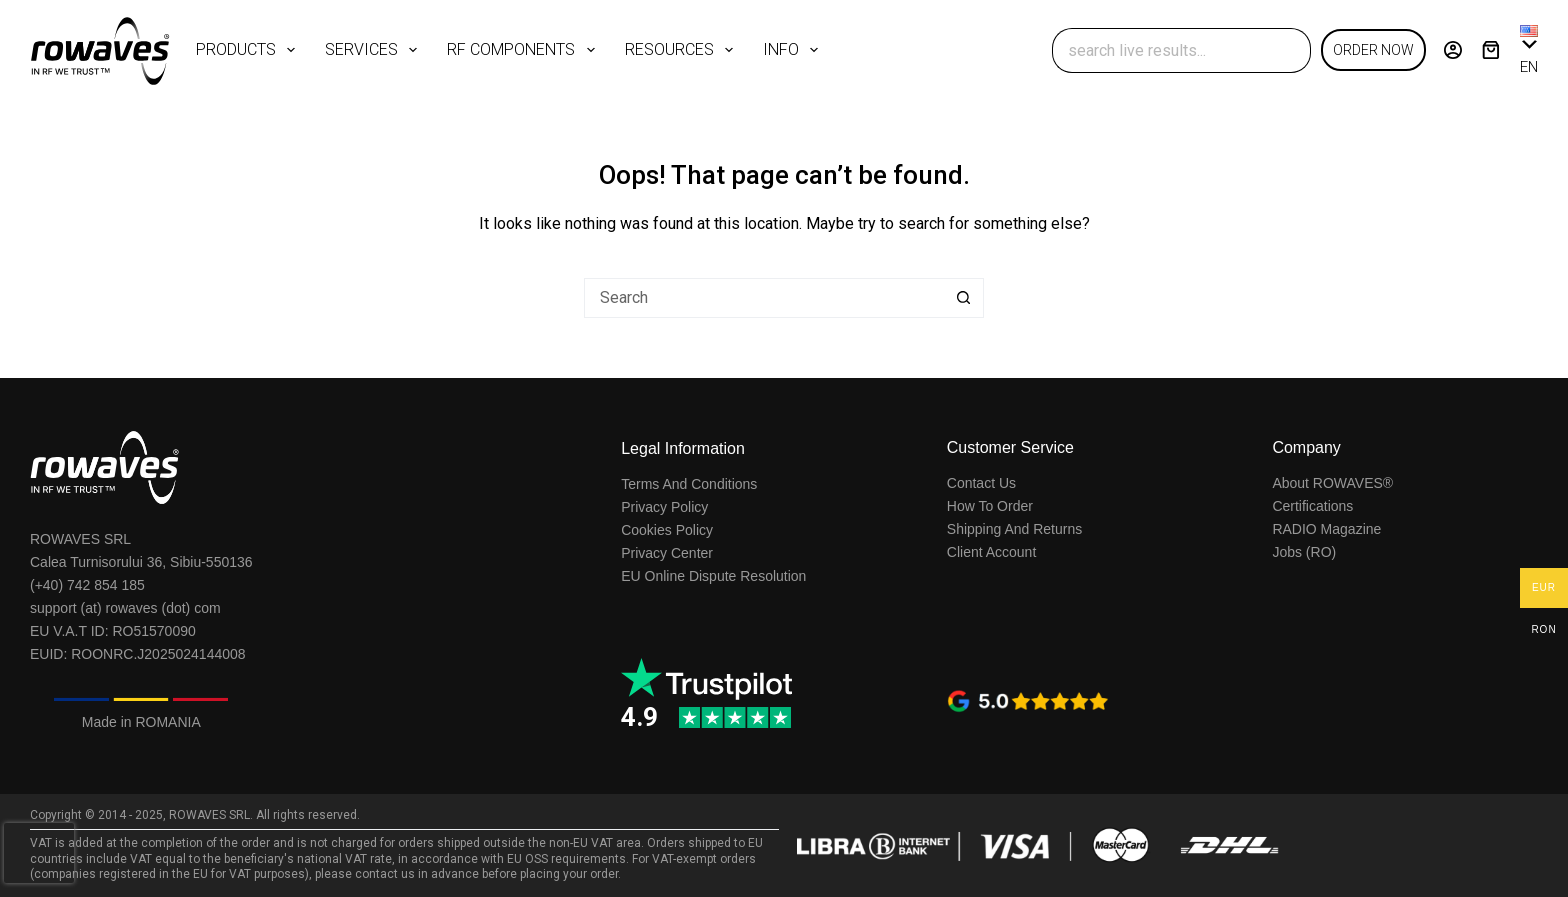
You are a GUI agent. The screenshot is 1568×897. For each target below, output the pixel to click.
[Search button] (1288, 50)
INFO (794, 50)
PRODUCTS (249, 50)
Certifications (1312, 506)
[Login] (1453, 50)
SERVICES (375, 50)
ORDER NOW (1373, 50)
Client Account (992, 552)
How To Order (990, 506)
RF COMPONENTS (524, 50)
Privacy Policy (664, 507)
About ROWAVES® (1332, 483)
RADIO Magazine (1326, 529)
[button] (1529, 50)
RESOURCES (683, 50)
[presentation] (39, 853)
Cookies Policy (667, 530)
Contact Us (981, 483)
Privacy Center (667, 553)
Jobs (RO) (1304, 552)
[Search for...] (1159, 50)
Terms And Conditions (689, 484)
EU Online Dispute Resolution (713, 576)
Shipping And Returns (1014, 529)
